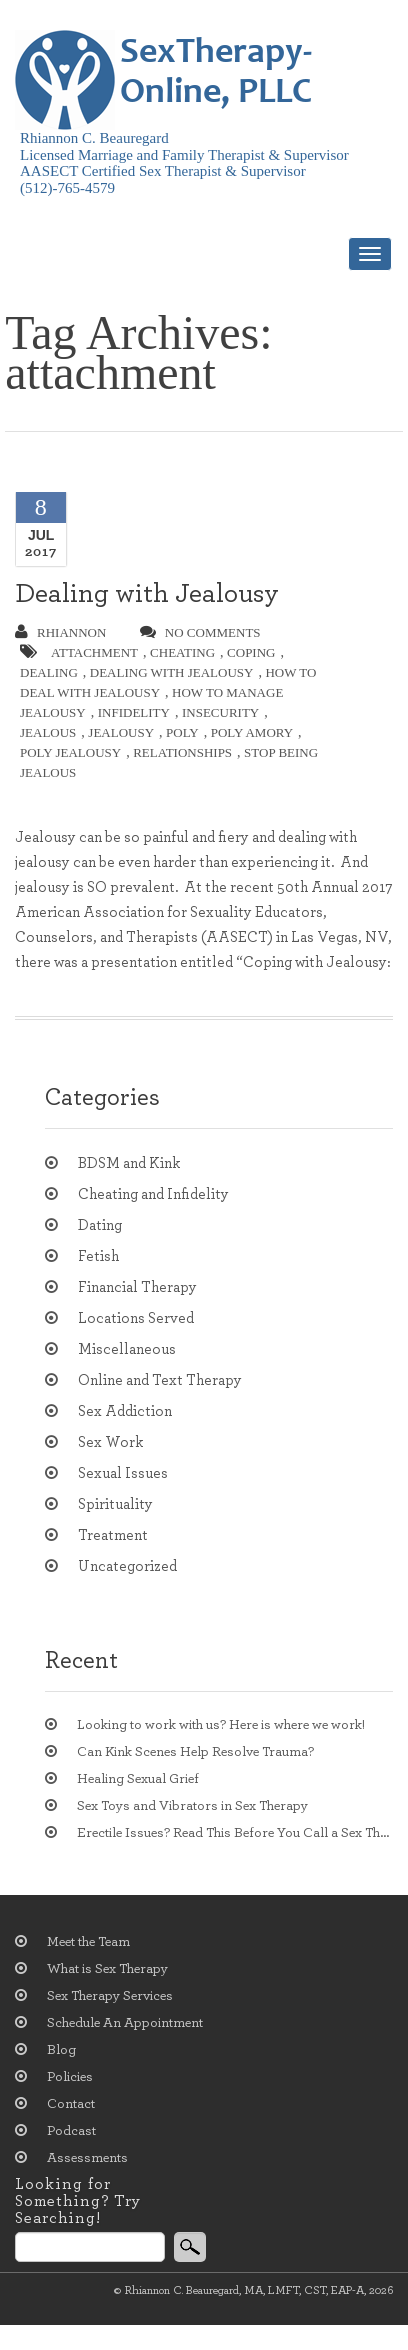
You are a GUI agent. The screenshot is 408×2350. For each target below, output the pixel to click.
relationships (182, 752)
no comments (200, 632)
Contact (71, 2104)
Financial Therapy (137, 1287)
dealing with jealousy (172, 672)
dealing (49, 672)
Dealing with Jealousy (147, 593)
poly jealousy (70, 752)
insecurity (220, 712)
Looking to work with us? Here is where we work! (221, 1725)
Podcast (71, 2131)
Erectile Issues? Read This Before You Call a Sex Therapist (235, 1833)
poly (182, 732)
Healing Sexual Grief (138, 1779)
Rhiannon (60, 632)
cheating (182, 652)
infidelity (134, 712)
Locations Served (136, 1318)
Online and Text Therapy (160, 1380)
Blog (61, 2050)
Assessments (87, 2158)
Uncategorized (127, 1566)
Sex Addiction (125, 1411)
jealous (48, 732)
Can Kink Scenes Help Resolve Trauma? (195, 1752)
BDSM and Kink (129, 1163)
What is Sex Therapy (107, 1969)
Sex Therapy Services (110, 1996)
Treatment (113, 1535)
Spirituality (115, 1504)
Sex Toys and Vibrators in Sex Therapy (192, 1806)
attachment (94, 652)
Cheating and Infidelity (153, 1194)
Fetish (98, 1256)
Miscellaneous (127, 1349)
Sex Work (110, 1442)
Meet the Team (88, 1942)
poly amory (252, 732)
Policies (70, 2077)
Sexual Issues (123, 1473)
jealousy (121, 732)
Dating (100, 1225)
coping (251, 652)
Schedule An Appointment (125, 2023)
